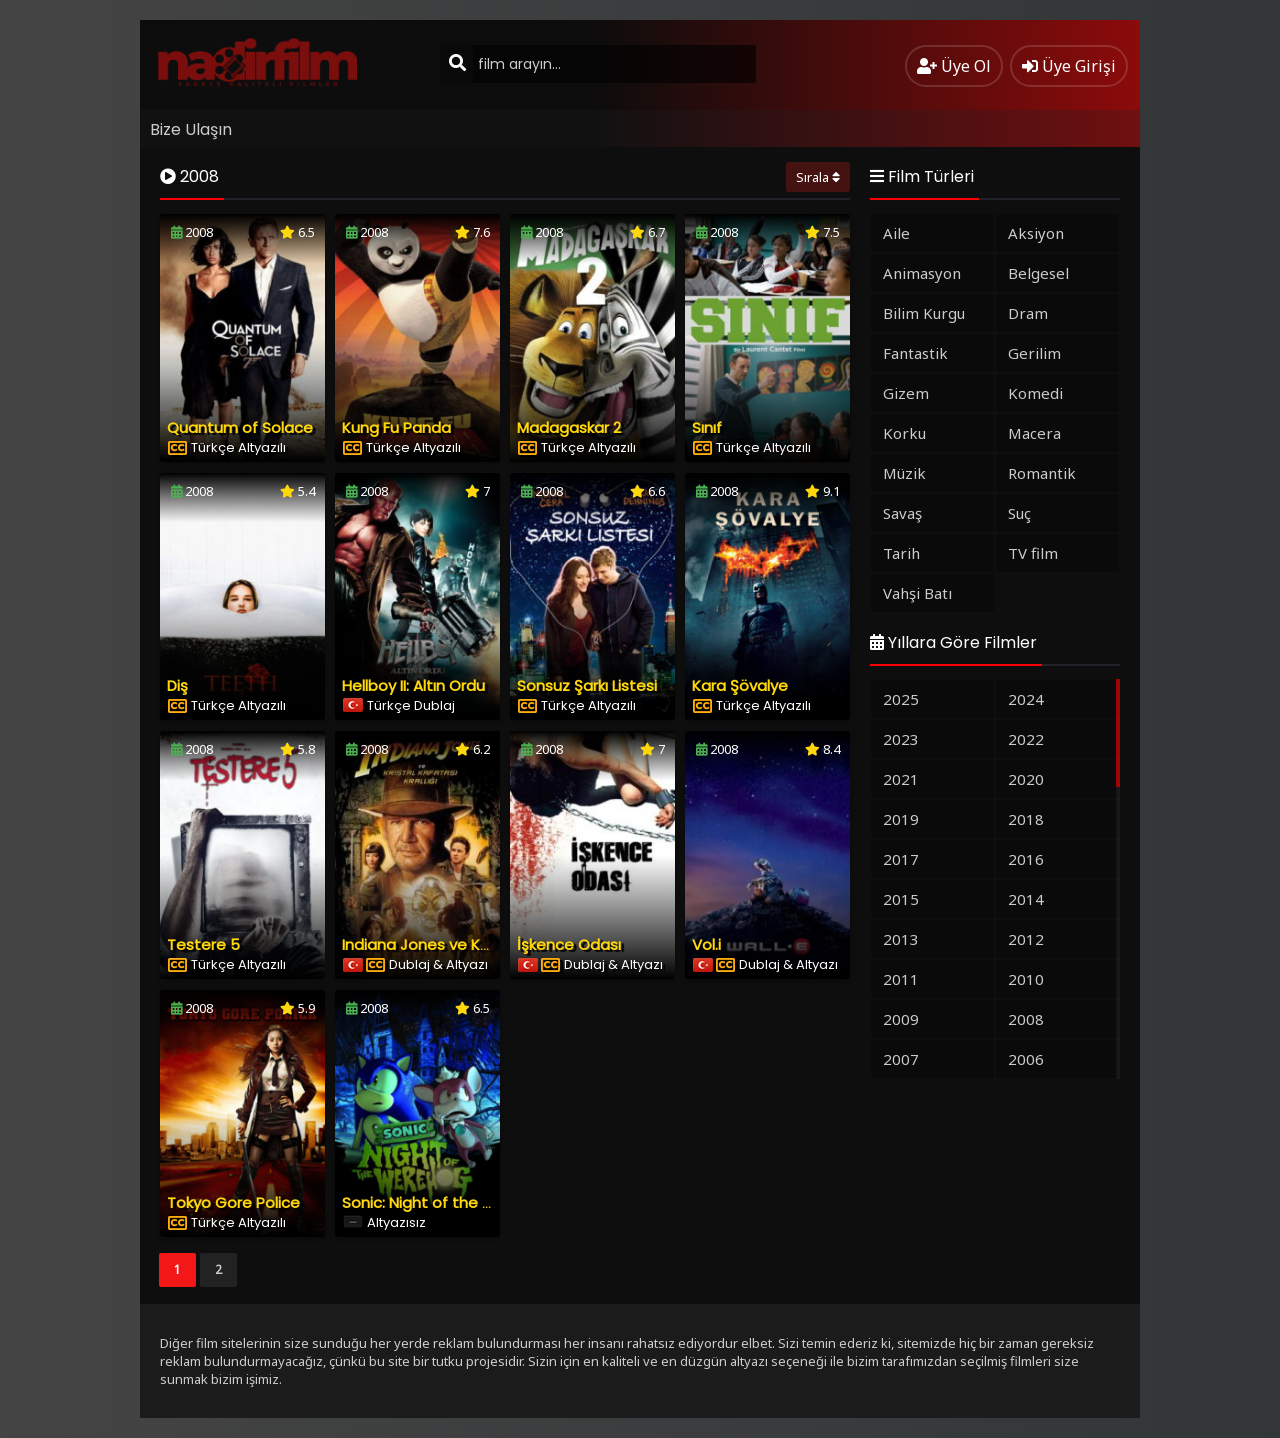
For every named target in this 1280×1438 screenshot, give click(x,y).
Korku (904, 433)
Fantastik (915, 353)
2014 (1026, 899)
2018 (1026, 819)
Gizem (906, 393)
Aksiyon (1036, 233)
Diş (177, 685)
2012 (1026, 939)
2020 (1026, 779)
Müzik (904, 473)
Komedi (1035, 393)
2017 (901, 859)
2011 (901, 979)
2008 (1026, 1019)
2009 (901, 1019)
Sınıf (707, 427)
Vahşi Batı (917, 593)
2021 (901, 779)
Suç (1019, 513)
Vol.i (706, 944)
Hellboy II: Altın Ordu (413, 685)
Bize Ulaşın (191, 129)
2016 (1026, 859)
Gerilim (1034, 353)
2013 (901, 939)
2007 (901, 1059)
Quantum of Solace (240, 427)
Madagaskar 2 (569, 427)
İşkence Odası (569, 944)
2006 (1026, 1059)
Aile (896, 233)
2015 (901, 899)
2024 (1026, 699)
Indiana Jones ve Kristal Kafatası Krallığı (487, 944)
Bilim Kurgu (924, 313)
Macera (1034, 433)
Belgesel (1038, 273)
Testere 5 (203, 944)
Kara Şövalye (740, 685)
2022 (1026, 739)
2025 (901, 699)
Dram (1028, 313)
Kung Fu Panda (396, 427)
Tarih (901, 553)
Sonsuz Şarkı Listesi (587, 685)
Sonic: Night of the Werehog (446, 1202)
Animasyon (922, 273)
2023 (901, 739)
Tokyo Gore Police (233, 1202)
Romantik (1042, 473)
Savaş (902, 513)
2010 (1026, 979)
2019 (901, 819)
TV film (1033, 553)
